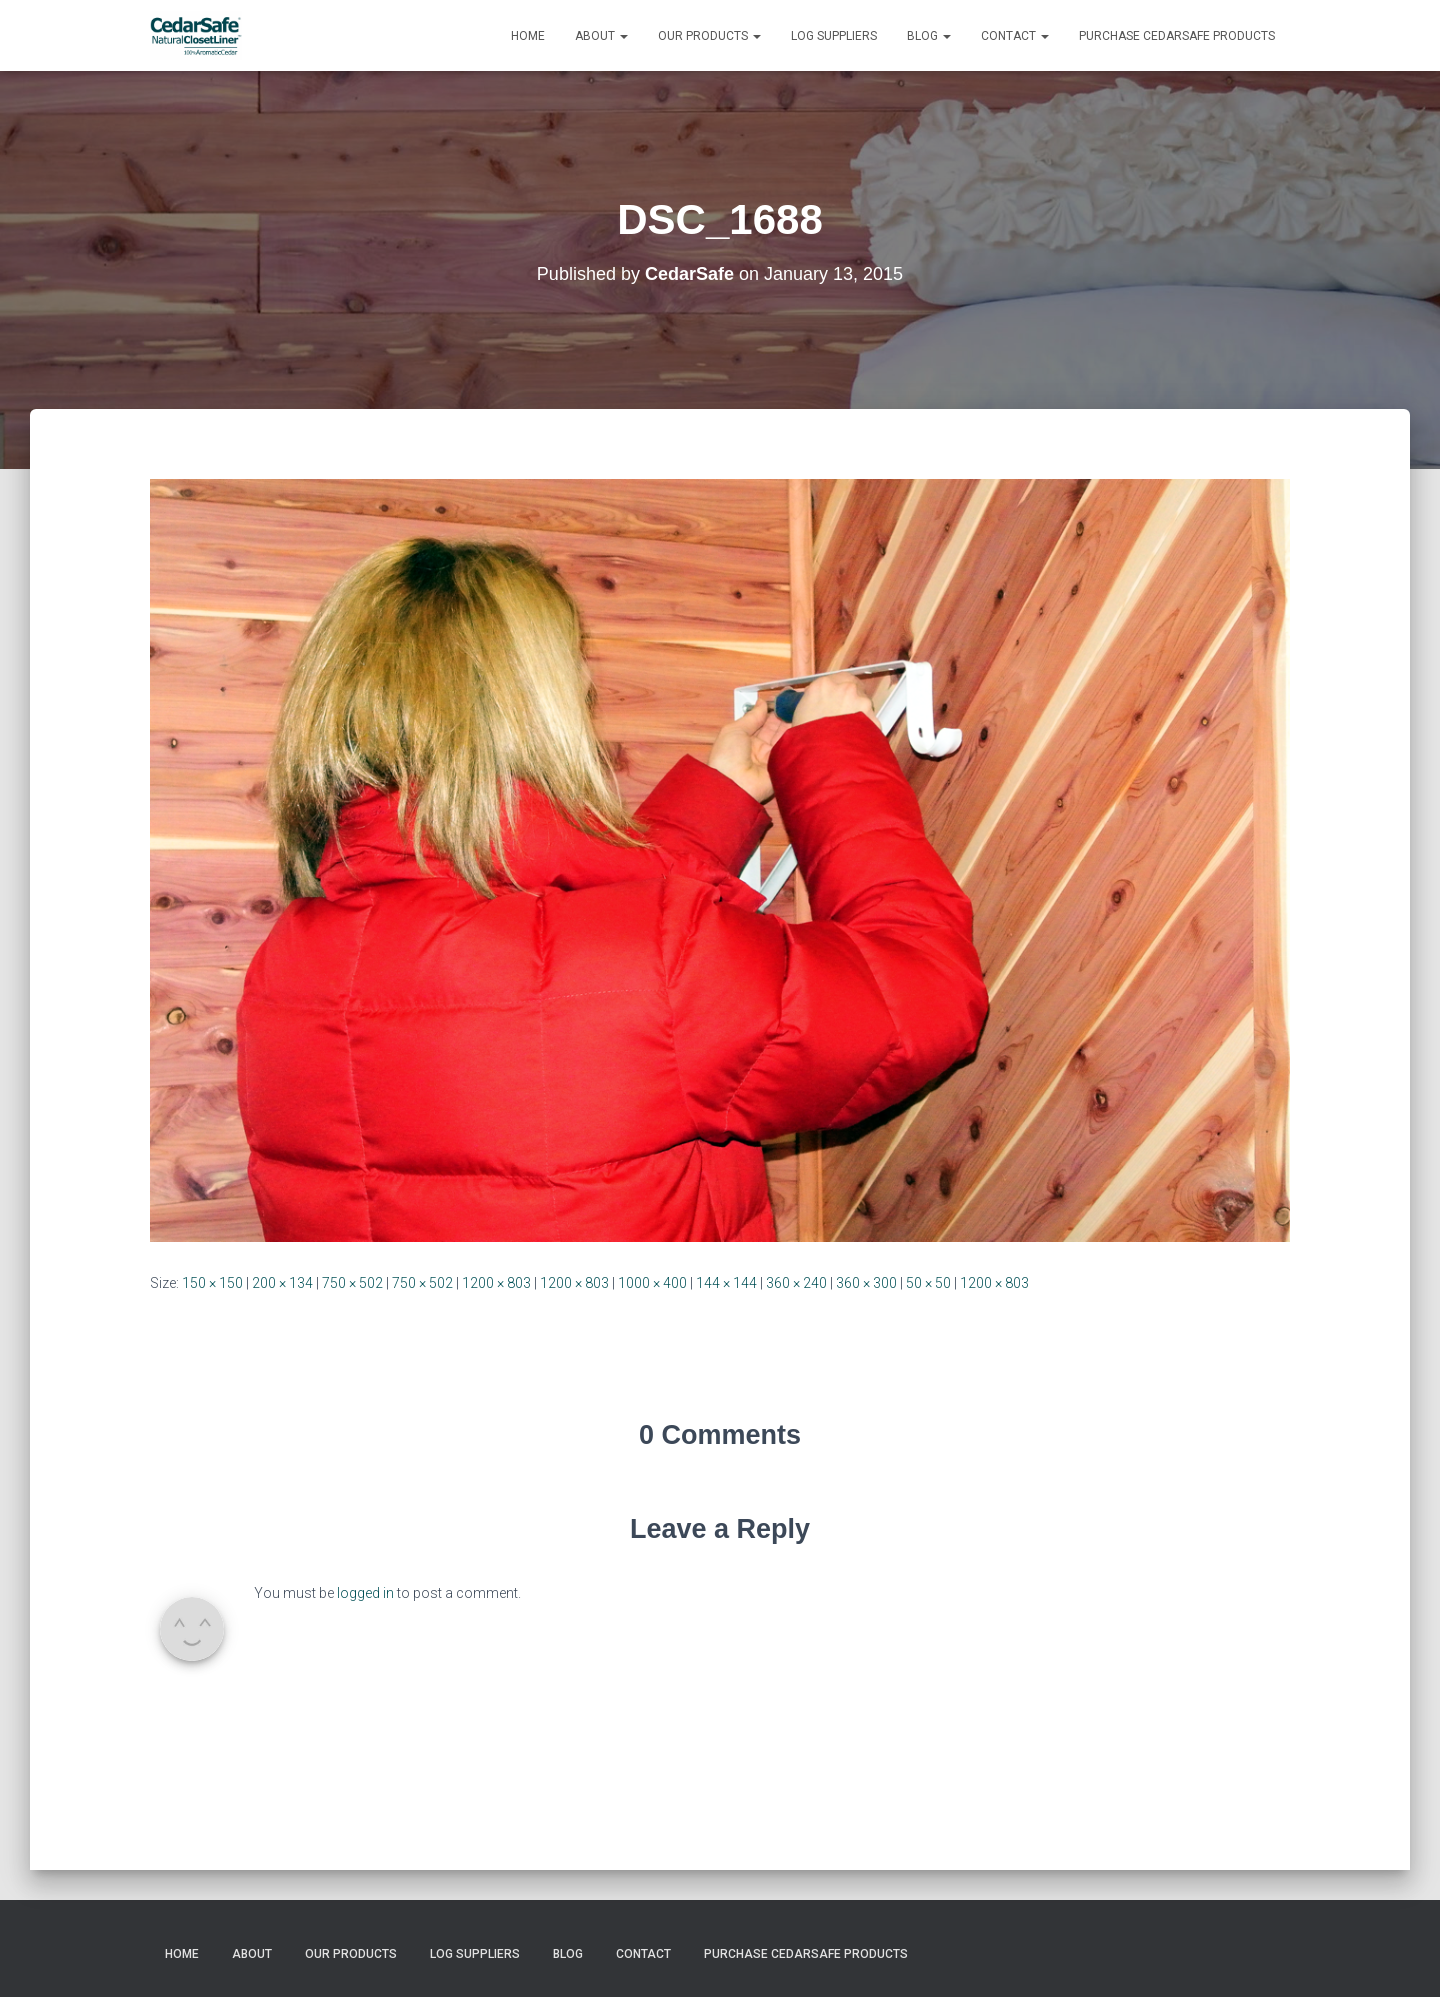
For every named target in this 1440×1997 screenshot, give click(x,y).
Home (528, 36)
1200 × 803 (496, 1283)
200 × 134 (282, 1283)
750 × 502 (352, 1283)
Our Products (709, 36)
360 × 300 (866, 1283)
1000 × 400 (652, 1283)
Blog (929, 36)
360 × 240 (796, 1283)
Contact (1015, 36)
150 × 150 (212, 1283)
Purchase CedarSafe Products (1177, 36)
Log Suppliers (834, 36)
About (601, 36)
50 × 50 (928, 1283)
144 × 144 (726, 1283)
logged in (365, 1593)
